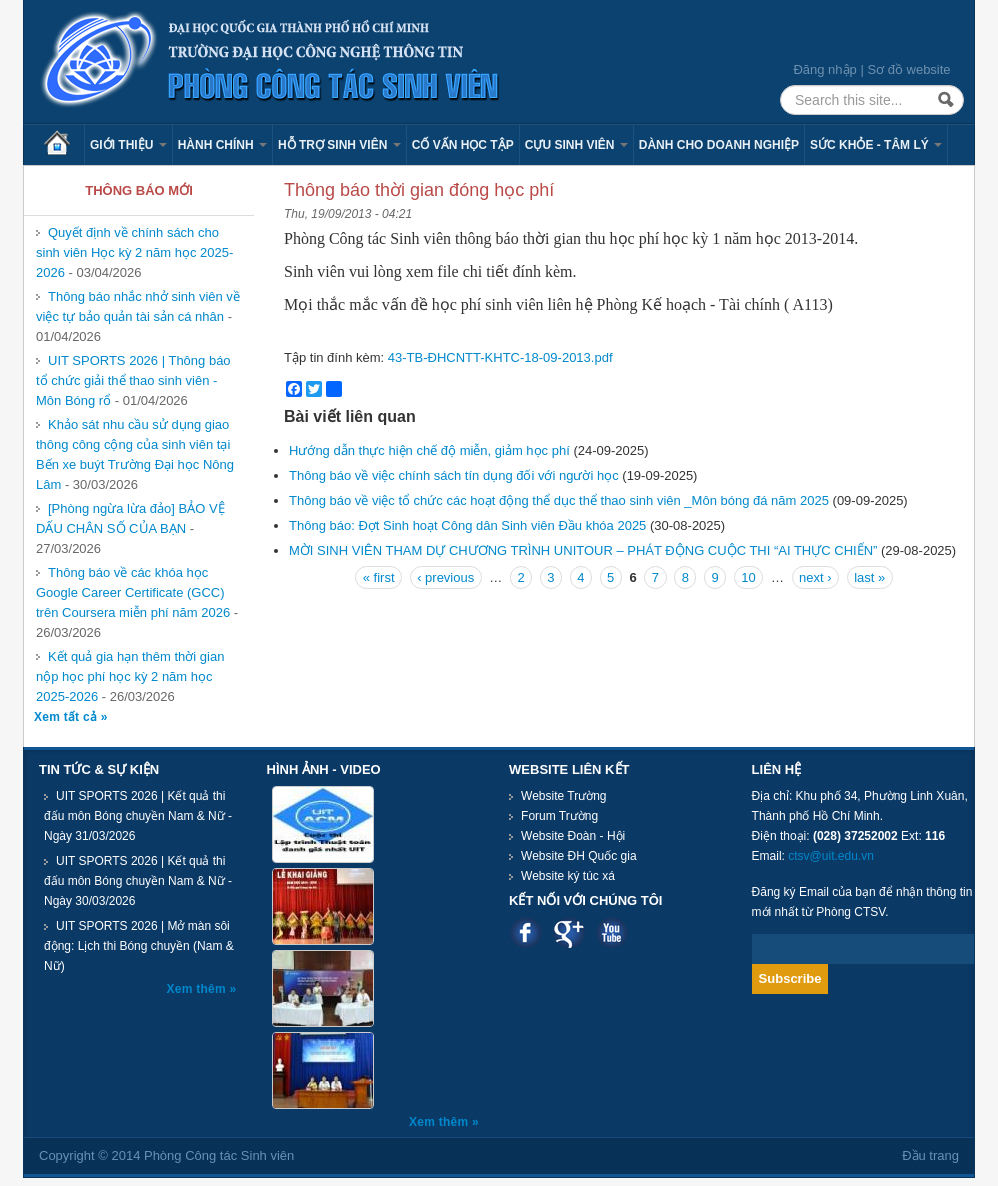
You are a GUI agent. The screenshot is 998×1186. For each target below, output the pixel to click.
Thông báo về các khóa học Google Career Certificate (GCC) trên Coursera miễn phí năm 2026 (133, 592)
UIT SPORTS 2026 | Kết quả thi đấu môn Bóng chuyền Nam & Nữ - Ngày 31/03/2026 (138, 816)
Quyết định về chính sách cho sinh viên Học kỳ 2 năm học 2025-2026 (134, 252)
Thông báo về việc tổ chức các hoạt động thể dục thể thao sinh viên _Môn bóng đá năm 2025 (559, 500)
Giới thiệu (128, 145)
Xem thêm (198, 989)
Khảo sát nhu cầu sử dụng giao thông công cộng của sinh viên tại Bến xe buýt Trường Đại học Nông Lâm (135, 454)
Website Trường (563, 796)
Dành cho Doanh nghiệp (719, 145)
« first (379, 577)
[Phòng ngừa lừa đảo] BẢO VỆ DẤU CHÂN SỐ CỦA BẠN (130, 518)
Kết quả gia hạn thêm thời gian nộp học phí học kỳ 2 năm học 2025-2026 (130, 676)
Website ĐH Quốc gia (579, 856)
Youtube (611, 932)
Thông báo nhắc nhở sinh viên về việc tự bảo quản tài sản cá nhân (138, 306)
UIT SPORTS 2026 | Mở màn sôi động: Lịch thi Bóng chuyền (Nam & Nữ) (139, 946)
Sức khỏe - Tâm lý (876, 145)
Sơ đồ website (908, 69)
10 (748, 577)
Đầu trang (930, 1155)
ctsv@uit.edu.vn (831, 856)
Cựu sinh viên (576, 145)
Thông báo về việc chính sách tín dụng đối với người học (454, 475)
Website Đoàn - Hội (573, 836)
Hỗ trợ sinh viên (339, 145)
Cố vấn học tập (463, 145)
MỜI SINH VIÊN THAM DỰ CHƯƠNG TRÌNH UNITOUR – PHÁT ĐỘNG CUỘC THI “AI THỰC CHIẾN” (583, 550)
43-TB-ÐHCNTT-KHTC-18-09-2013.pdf (500, 357)
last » (869, 577)
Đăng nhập (824, 69)
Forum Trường (559, 816)
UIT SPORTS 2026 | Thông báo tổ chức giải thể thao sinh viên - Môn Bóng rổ (133, 380)
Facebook (525, 932)
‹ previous (445, 577)
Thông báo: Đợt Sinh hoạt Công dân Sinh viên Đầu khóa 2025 (467, 525)
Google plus (568, 932)
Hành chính (222, 145)
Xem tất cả (67, 717)
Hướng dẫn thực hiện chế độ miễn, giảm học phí (429, 450)
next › (815, 577)
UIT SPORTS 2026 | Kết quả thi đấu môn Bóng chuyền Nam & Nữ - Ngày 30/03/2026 (138, 881)
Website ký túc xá (568, 876)
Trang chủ (64, 145)
